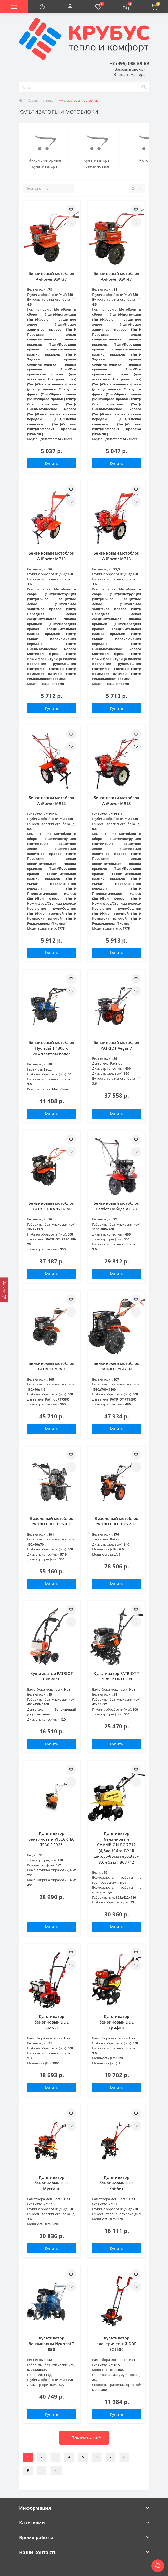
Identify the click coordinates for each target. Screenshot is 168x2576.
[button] (70, 6)
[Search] (143, 87)
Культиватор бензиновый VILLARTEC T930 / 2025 (51, 1839)
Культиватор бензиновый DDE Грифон (116, 2022)
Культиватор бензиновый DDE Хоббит (116, 2182)
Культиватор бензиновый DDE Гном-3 (51, 2022)
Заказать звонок (130, 69)
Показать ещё (84, 2438)
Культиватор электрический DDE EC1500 (116, 2343)
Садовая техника (41, 100)
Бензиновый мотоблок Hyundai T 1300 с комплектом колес (51, 1048)
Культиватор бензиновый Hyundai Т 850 (51, 2343)
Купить (51, 463)
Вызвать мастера (129, 74)
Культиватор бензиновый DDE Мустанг (51, 2182)
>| (56, 2470)
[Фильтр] (4, 1289)
